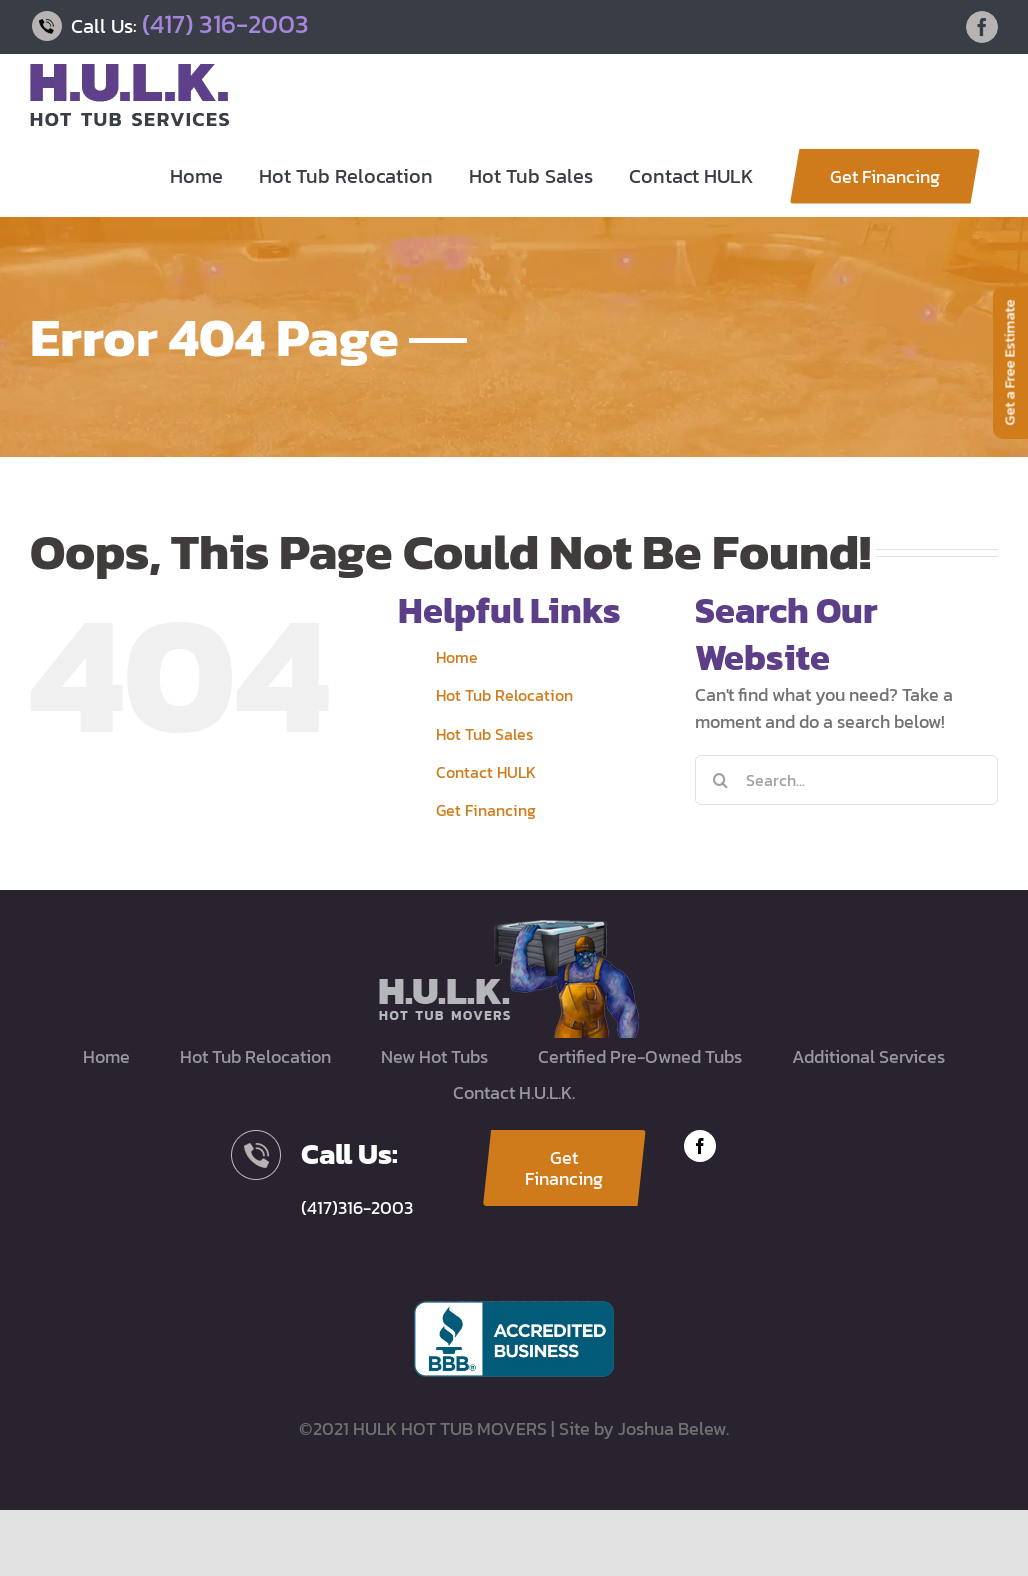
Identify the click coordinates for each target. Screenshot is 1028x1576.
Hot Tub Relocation (504, 695)
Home (457, 657)
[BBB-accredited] (514, 1310)
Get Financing (486, 810)
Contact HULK (486, 772)
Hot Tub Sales (484, 734)
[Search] (720, 780)
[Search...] (846, 780)
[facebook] (700, 1146)
